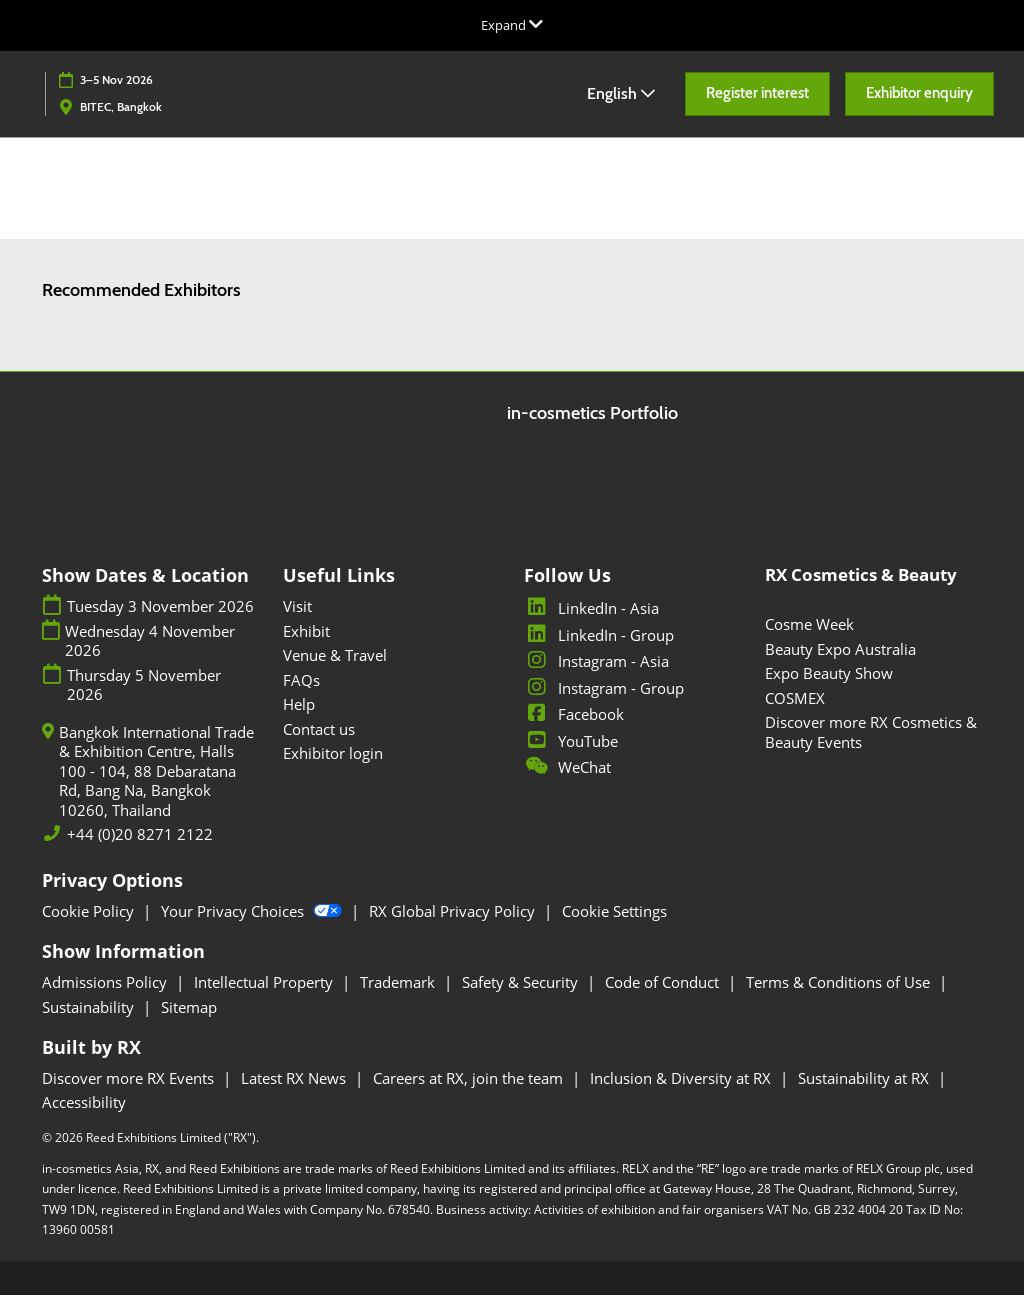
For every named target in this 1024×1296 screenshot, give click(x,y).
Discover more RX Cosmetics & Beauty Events (871, 733)
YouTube (571, 742)
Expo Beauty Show (829, 674)
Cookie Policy (90, 912)
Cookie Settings (614, 912)
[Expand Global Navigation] (512, 25)
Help (299, 705)
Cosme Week (809, 625)
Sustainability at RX (865, 1079)
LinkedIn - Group (599, 636)
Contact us (319, 730)
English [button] (621, 93)
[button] (757, 94)
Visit (297, 607)
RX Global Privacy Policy (454, 912)
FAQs (301, 681)
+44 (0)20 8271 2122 (140, 835)
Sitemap (189, 1008)
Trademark (399, 983)
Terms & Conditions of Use (840, 983)
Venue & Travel (335, 656)
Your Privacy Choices (253, 912)
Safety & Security (522, 983)
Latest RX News (295, 1079)
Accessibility (84, 1103)
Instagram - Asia (596, 662)
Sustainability (90, 1008)
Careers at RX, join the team (470, 1079)
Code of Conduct (664, 983)
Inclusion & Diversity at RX (682, 1079)
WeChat (567, 768)
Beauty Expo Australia (840, 650)
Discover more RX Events (130, 1079)
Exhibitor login (333, 754)
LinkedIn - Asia (591, 609)
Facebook (574, 715)
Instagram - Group (604, 689)
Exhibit (306, 632)
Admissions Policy (106, 983)
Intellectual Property (265, 983)
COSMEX (795, 699)
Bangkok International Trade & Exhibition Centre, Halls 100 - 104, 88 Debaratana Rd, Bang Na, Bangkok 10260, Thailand (156, 772)
